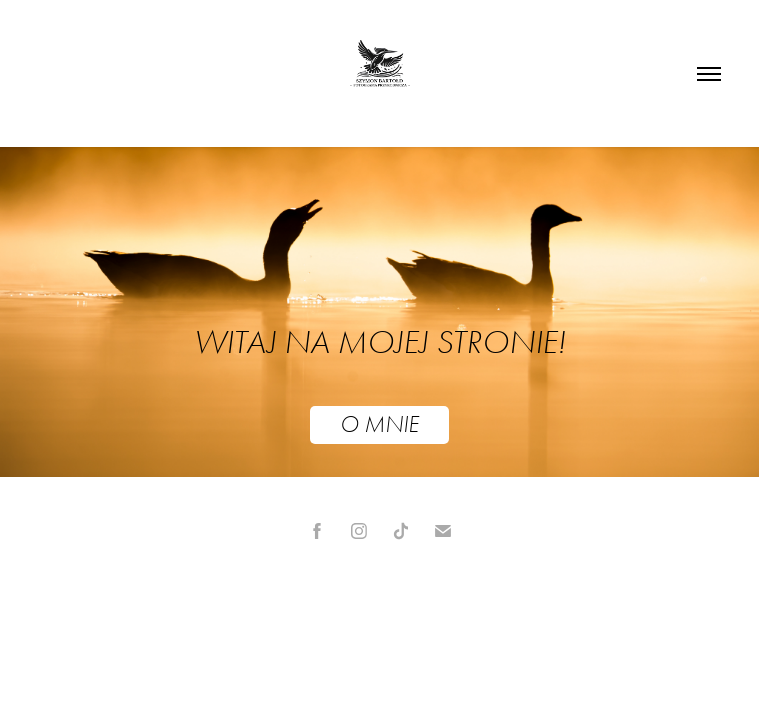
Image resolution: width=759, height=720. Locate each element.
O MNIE (379, 424)
